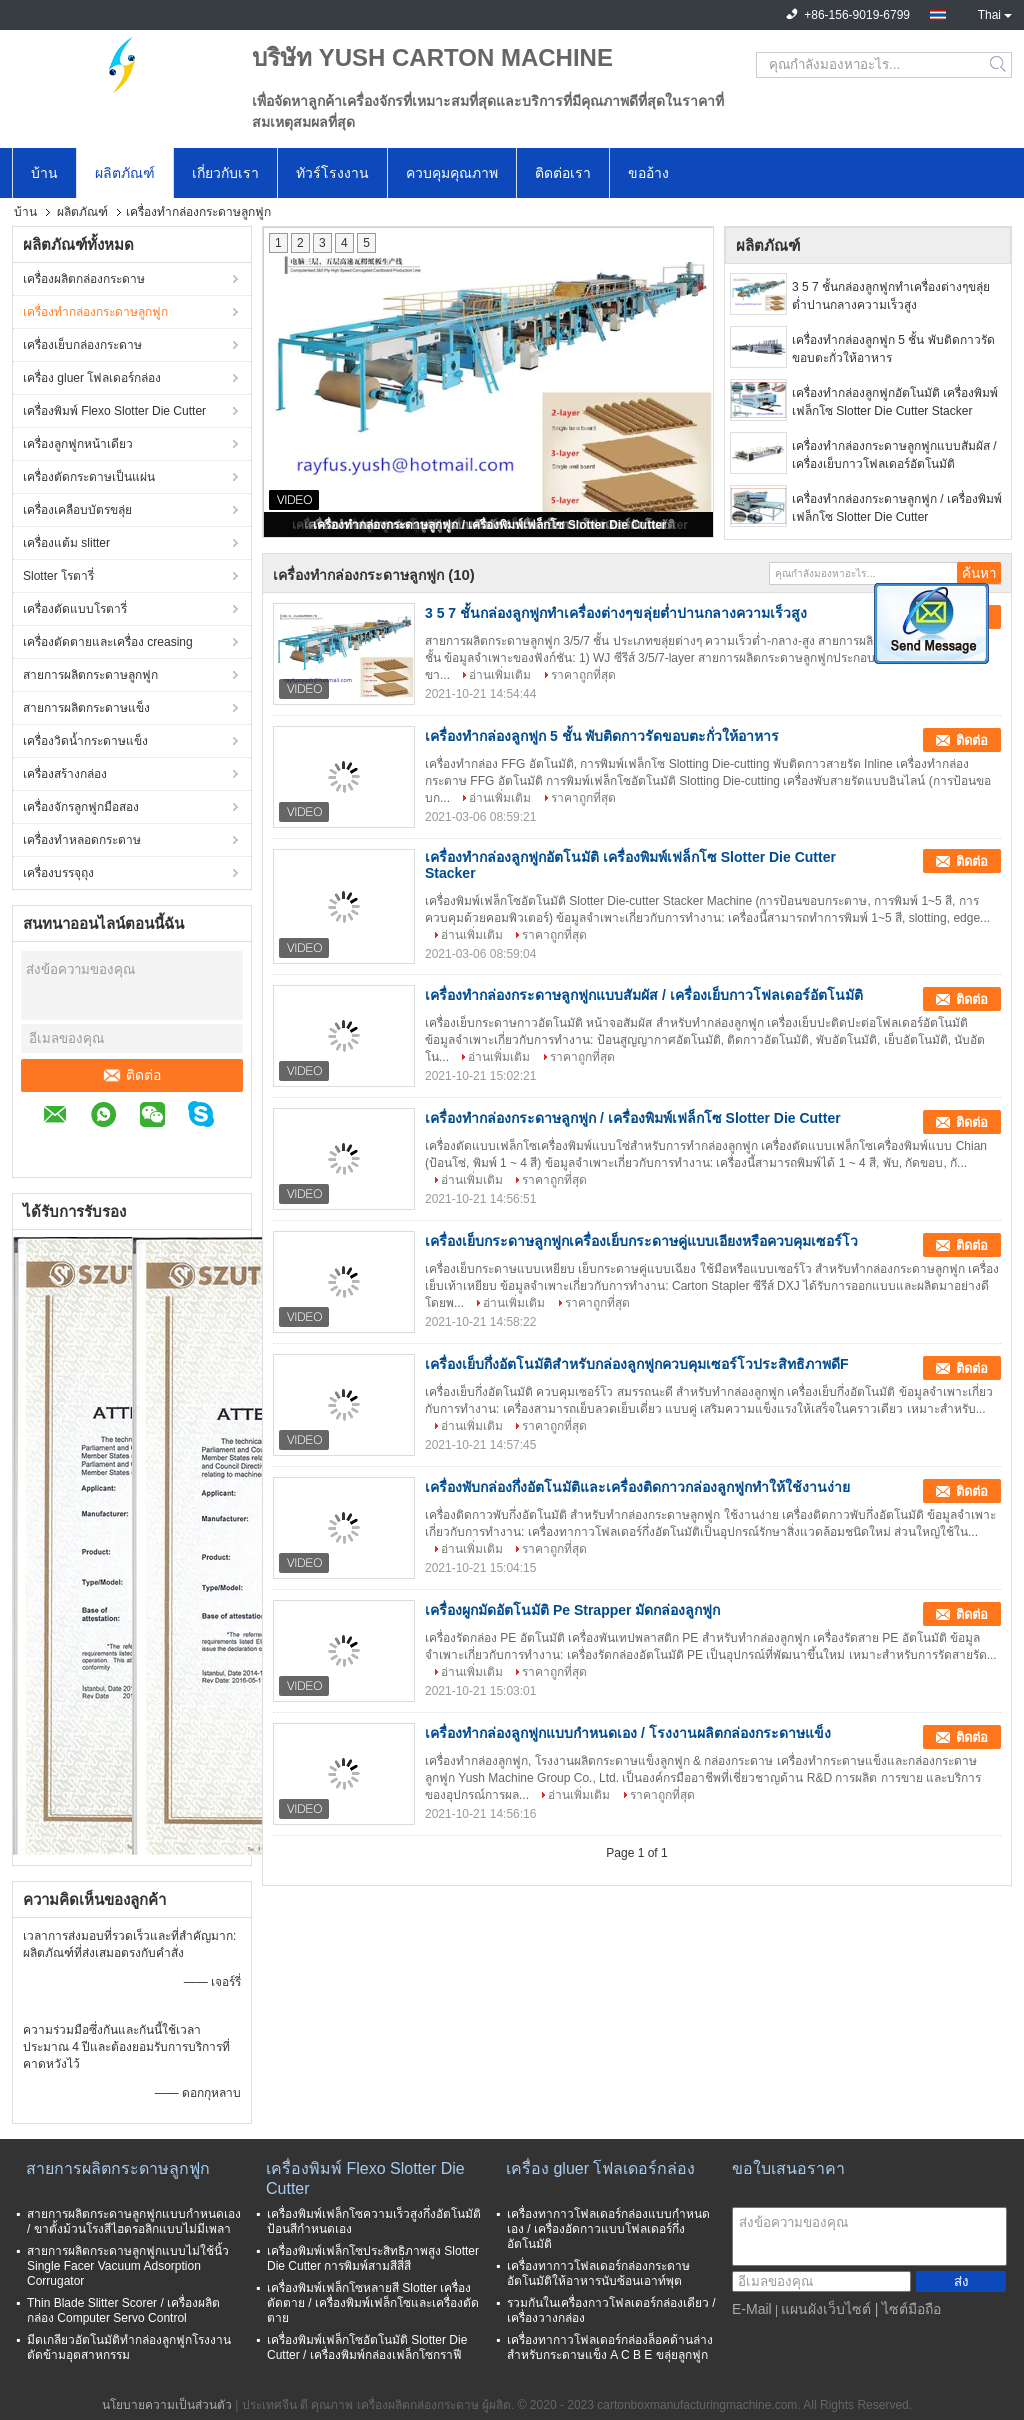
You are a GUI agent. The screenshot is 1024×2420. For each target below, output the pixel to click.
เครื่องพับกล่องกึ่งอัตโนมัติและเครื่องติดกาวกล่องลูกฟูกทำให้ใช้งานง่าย (637, 1487)
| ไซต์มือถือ (908, 2309)
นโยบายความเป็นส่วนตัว (167, 2405)
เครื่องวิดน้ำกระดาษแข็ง (85, 741)
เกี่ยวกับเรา (225, 173)
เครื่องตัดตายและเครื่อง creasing (108, 642)
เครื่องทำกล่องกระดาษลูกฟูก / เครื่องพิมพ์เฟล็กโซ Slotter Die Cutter (489, 525)
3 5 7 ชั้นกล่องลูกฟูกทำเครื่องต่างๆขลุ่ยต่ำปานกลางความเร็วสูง (891, 296)
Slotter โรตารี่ (58, 576)
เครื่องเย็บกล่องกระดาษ (82, 345)
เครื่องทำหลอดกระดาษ (82, 840)
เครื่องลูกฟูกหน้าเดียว (78, 444)
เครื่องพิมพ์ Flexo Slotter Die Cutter (114, 411)
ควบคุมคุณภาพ (452, 173)
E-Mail (752, 2309)
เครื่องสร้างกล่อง (65, 774)
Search (999, 65)
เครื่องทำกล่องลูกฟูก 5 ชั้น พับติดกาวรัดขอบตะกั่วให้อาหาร (893, 349)
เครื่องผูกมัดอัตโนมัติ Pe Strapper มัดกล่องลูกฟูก (572, 1610)
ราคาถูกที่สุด (583, 675)
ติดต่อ (132, 1075)
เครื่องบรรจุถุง (58, 873)
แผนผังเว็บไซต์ (826, 2309)
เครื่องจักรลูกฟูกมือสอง (81, 807)
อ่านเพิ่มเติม (500, 675)
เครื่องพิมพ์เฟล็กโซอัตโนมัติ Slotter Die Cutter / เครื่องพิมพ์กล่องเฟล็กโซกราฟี (367, 2347)
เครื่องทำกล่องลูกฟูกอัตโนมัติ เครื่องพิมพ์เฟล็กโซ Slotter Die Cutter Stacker (895, 402)
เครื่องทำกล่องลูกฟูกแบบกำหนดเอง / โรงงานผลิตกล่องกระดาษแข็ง (628, 1733)
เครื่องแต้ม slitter (66, 543)
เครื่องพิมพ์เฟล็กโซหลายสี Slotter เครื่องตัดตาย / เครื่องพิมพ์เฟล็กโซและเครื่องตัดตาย (373, 2303)
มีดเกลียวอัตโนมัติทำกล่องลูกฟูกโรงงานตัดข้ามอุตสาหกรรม (129, 2347)
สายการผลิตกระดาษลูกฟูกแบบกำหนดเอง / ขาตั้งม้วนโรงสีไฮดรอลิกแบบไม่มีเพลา (134, 2221)
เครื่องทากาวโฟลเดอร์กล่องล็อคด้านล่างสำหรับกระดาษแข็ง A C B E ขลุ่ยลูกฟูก (610, 2347)
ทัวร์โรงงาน (332, 173)
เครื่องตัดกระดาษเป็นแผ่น (89, 477)
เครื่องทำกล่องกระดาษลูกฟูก (95, 312)
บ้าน (44, 173)
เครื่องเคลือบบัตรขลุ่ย (77, 510)
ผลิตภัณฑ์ (125, 173)
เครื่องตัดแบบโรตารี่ (75, 609)
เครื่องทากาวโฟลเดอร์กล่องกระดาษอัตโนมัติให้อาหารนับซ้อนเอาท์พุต (598, 2273)
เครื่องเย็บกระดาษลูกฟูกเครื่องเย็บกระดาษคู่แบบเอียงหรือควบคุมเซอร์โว (641, 1241)
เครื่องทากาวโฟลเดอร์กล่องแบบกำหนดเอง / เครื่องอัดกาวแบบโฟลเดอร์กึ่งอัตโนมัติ (608, 2229)
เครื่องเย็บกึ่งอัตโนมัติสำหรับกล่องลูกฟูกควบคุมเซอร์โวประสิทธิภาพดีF (637, 1364)
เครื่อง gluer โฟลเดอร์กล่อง (92, 378)
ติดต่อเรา (563, 173)
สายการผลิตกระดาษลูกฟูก (90, 675)
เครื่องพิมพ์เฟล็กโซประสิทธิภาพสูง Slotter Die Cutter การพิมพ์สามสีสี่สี (373, 2258)
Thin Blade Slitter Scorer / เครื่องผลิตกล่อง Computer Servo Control (123, 2310)
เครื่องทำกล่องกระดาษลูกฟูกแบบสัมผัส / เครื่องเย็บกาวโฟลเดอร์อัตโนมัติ (894, 455)
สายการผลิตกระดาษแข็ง (86, 708)
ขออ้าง (648, 173)
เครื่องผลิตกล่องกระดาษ (84, 279)
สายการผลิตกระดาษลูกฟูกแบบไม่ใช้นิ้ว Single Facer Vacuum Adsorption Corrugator (128, 2266)
